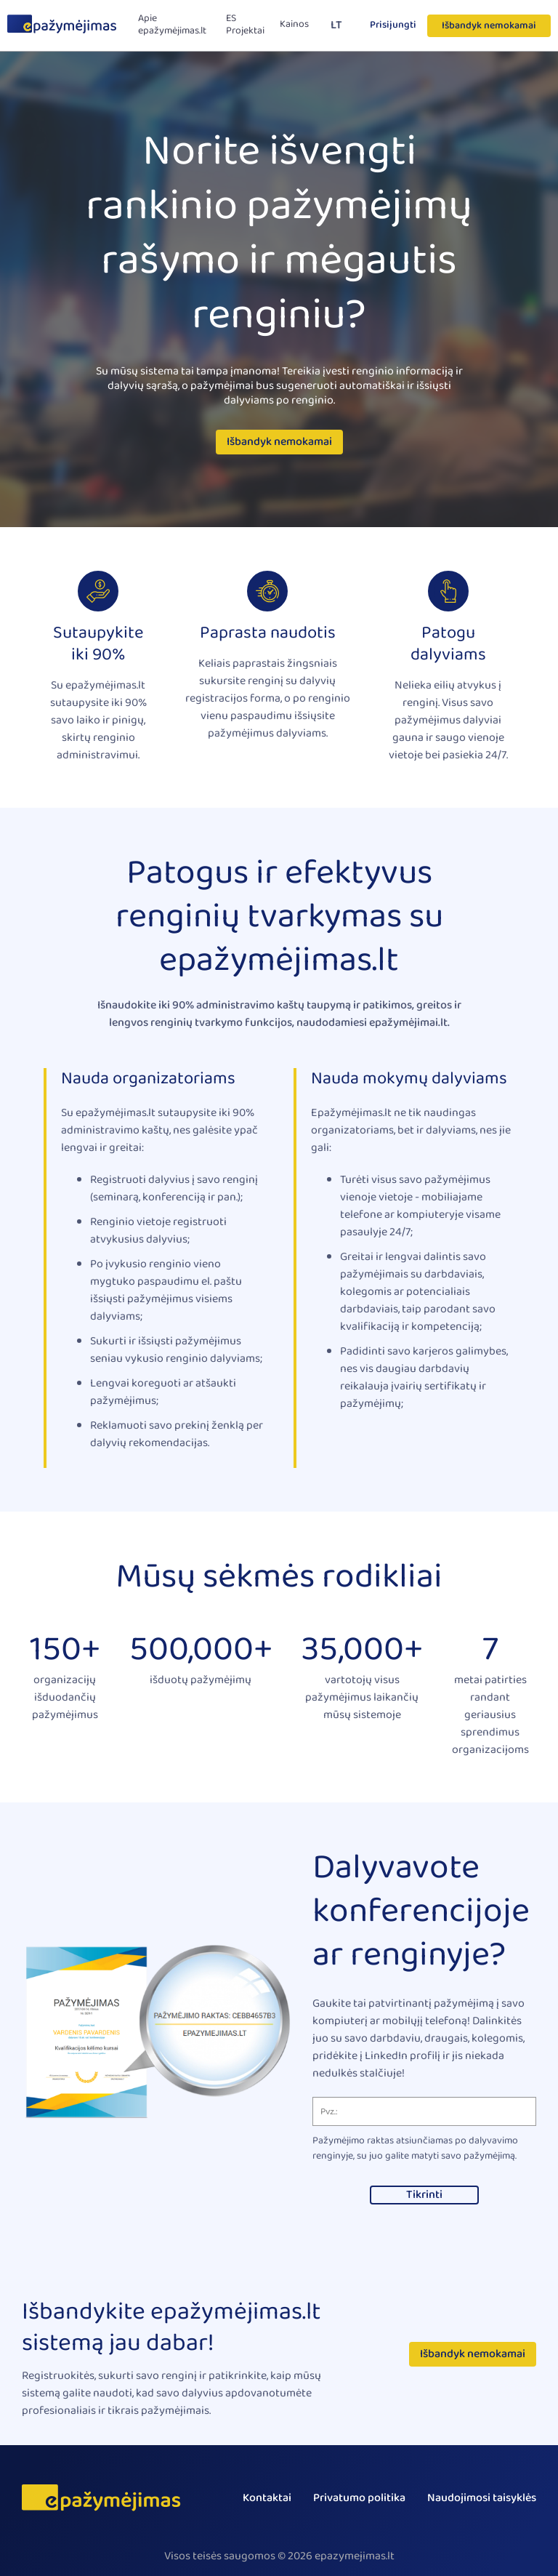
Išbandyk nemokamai (489, 25)
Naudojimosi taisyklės (481, 2498)
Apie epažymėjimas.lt (172, 24)
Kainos (294, 24)
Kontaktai (267, 2498)
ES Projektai (245, 24)
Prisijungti (393, 25)
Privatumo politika (359, 2498)
